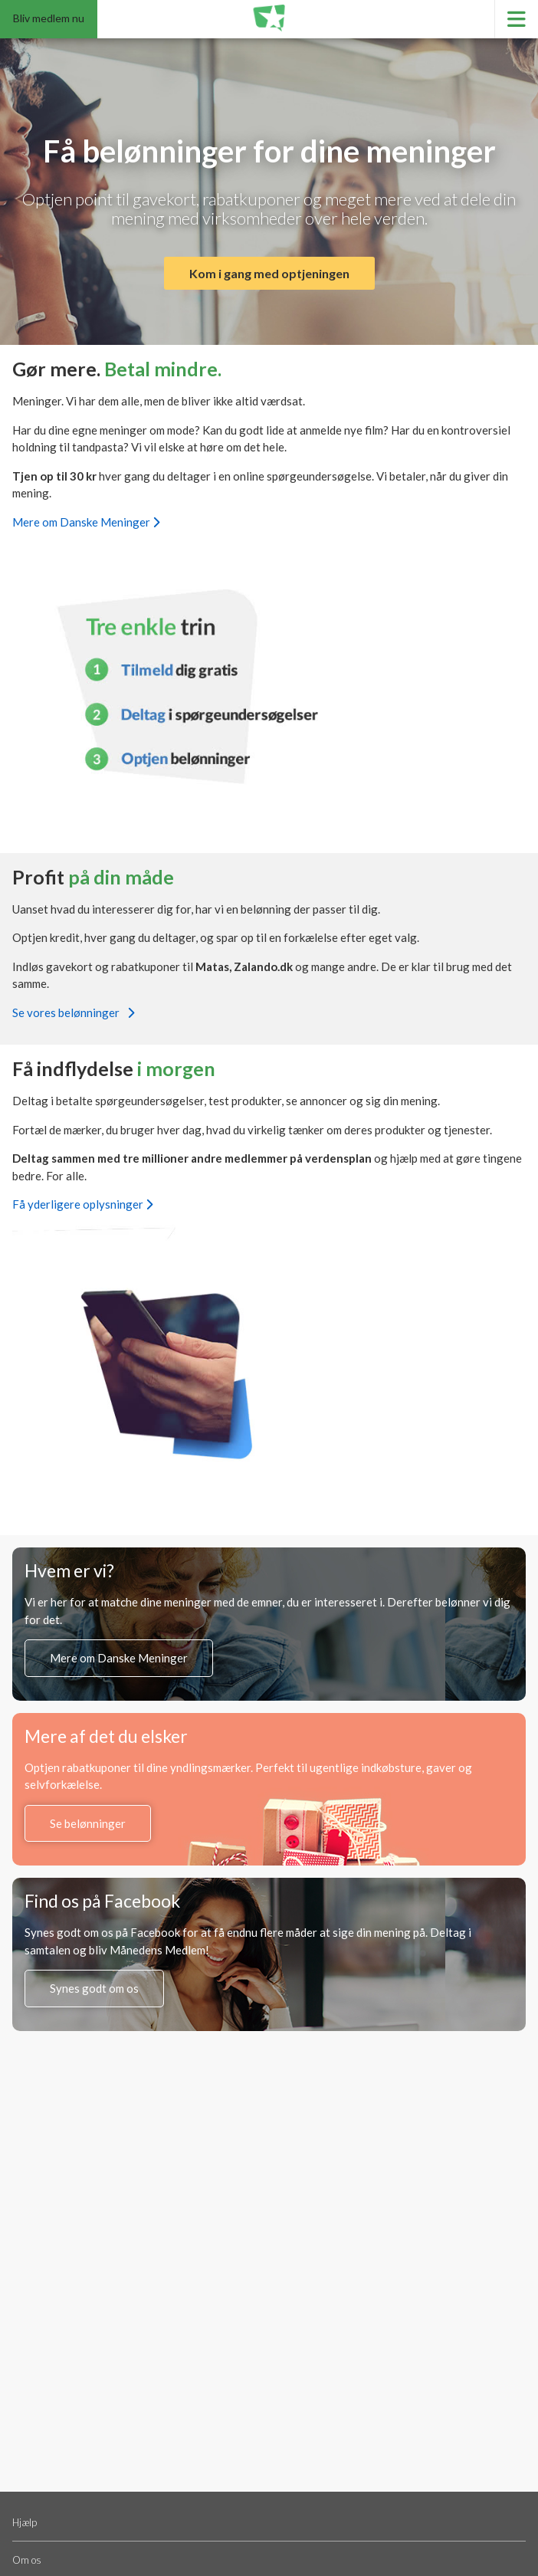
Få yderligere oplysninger (82, 1204)
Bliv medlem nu (48, 18)
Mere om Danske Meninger (85, 522)
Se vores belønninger (73, 1012)
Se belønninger (88, 1823)
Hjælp (24, 2522)
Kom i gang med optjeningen (269, 273)
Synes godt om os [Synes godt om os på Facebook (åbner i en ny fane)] (94, 1988)
